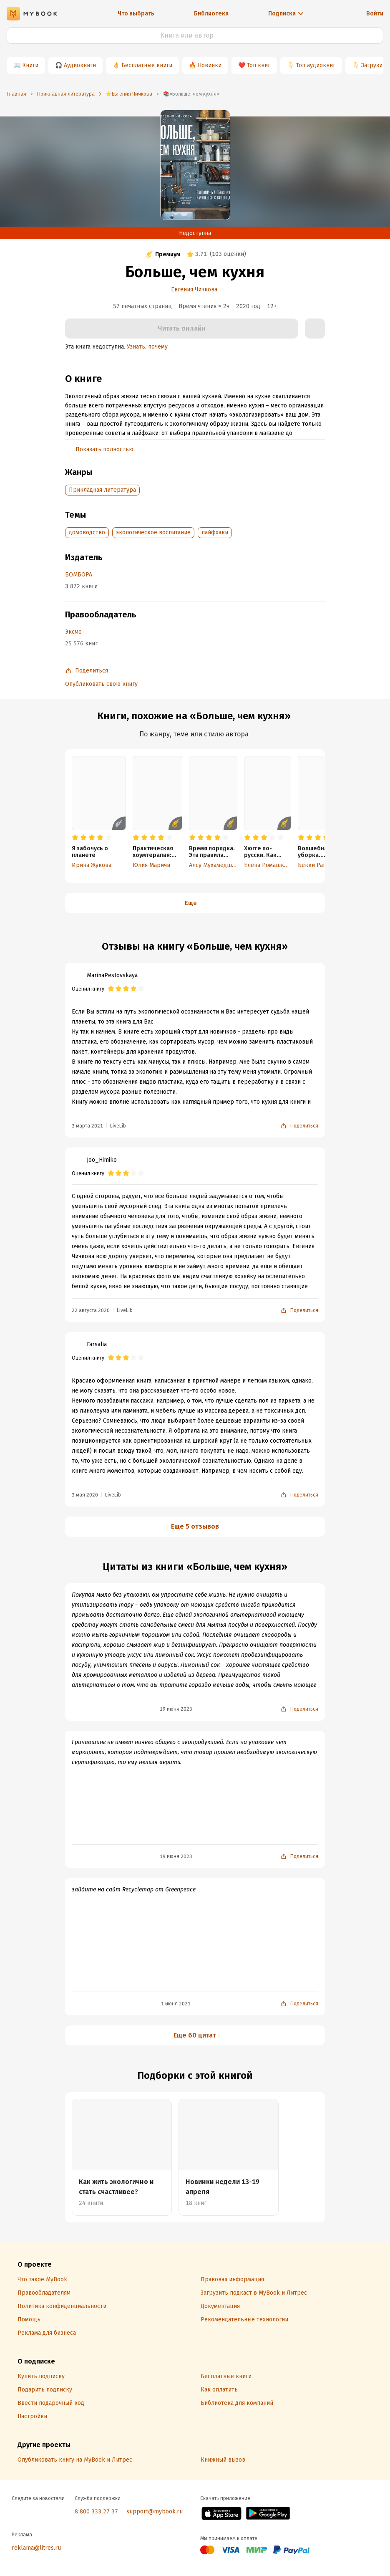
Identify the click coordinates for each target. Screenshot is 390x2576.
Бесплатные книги (146, 65)
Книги (30, 65)
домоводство (87, 532)
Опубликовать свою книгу (101, 684)
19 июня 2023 (176, 1709)
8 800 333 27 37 (96, 2511)
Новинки (209, 65)
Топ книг (258, 65)
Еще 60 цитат (195, 2035)
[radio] (75, 838)
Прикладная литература (102, 489)
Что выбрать (136, 13)
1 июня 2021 (176, 2004)
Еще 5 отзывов (195, 1526)
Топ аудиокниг (315, 65)
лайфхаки (214, 532)
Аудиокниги (80, 65)
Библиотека (211, 13)
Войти (374, 13)
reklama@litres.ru (36, 2547)
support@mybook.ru (154, 2511)
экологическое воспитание (153, 532)
